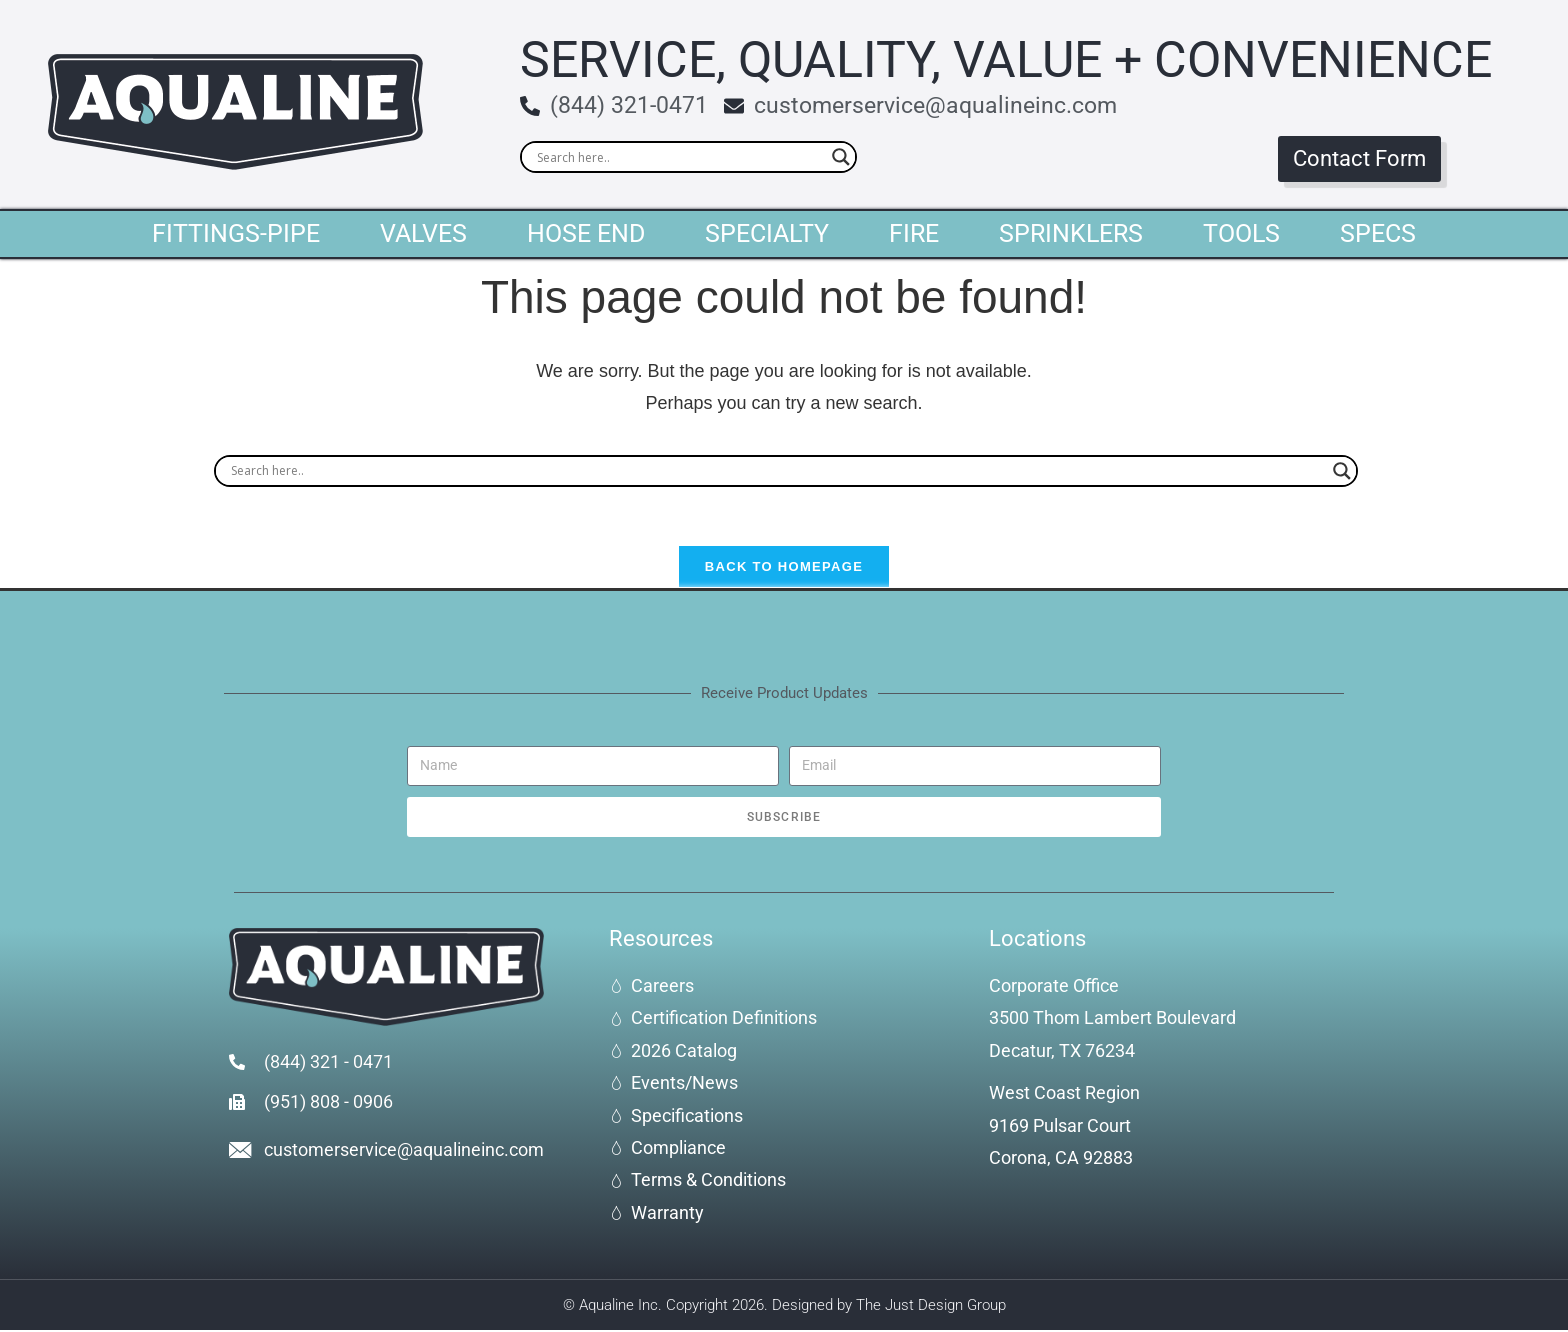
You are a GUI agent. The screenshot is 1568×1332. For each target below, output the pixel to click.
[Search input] (679, 157)
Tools (1241, 233)
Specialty (767, 233)
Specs (1378, 233)
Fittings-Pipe (236, 233)
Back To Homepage (784, 568)
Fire (914, 233)
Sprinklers (1071, 233)
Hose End (586, 233)
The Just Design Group (931, 1306)
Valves (423, 233)
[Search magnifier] (841, 157)
